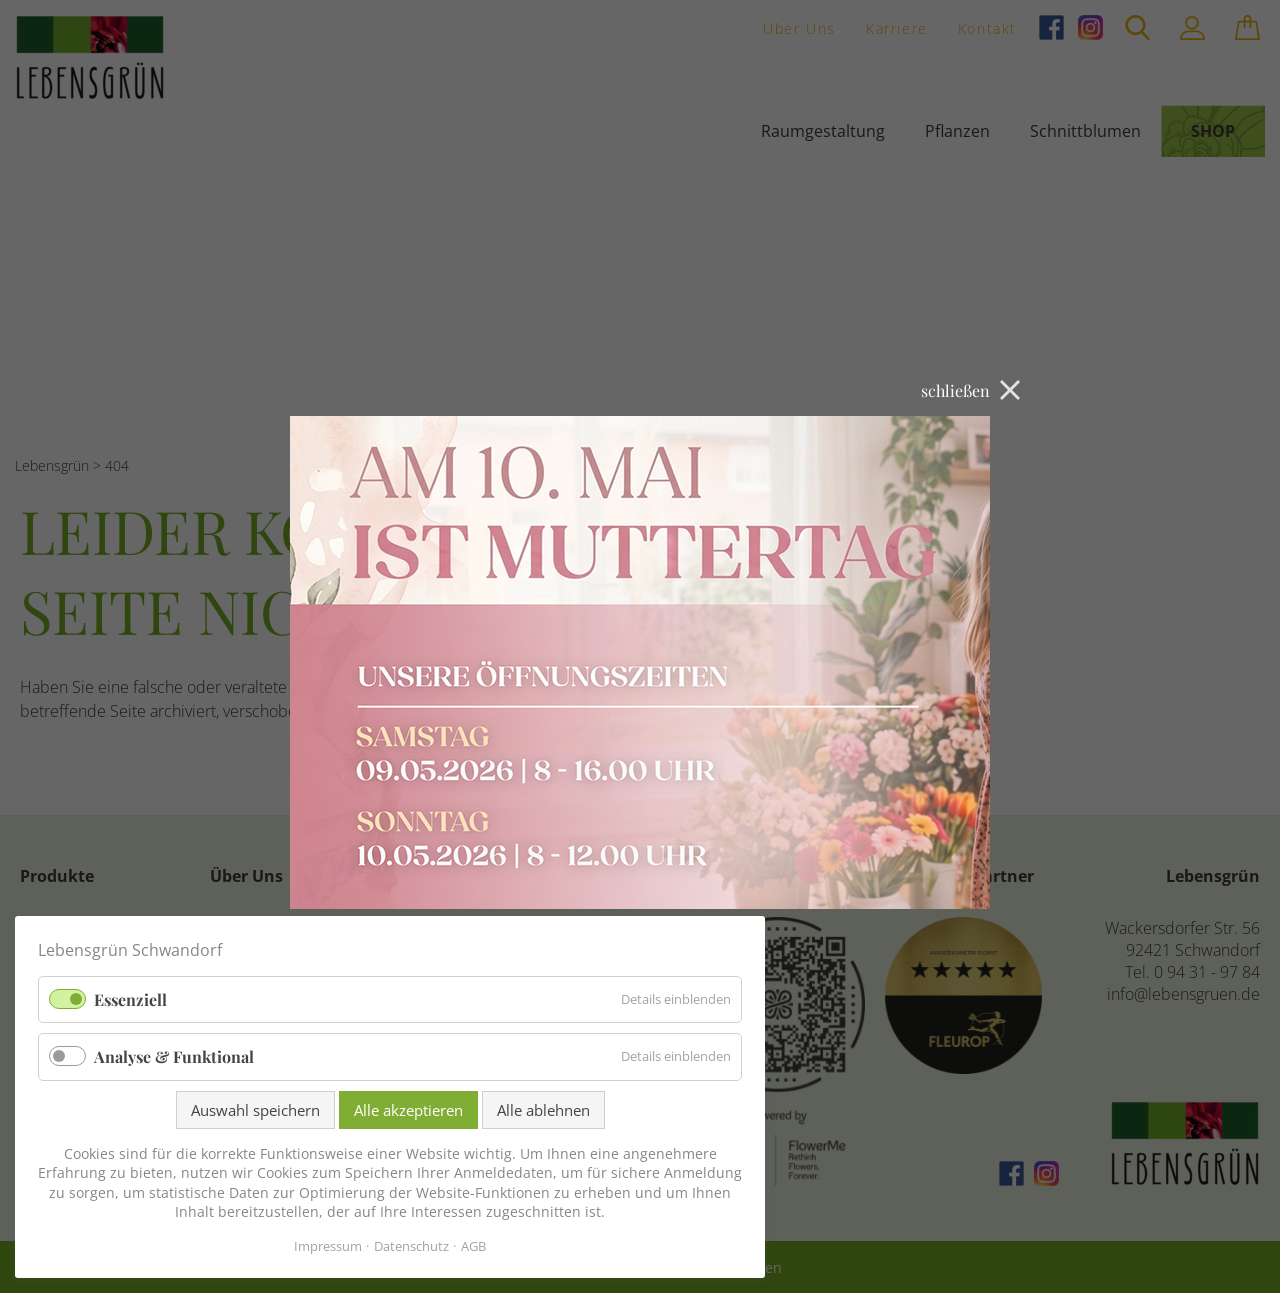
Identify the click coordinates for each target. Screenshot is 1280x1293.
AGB (473, 1246)
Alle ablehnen (543, 1110)
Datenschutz (411, 1246)
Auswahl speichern (255, 1110)
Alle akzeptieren (408, 1110)
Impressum (328, 1246)
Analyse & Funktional (174, 1056)
